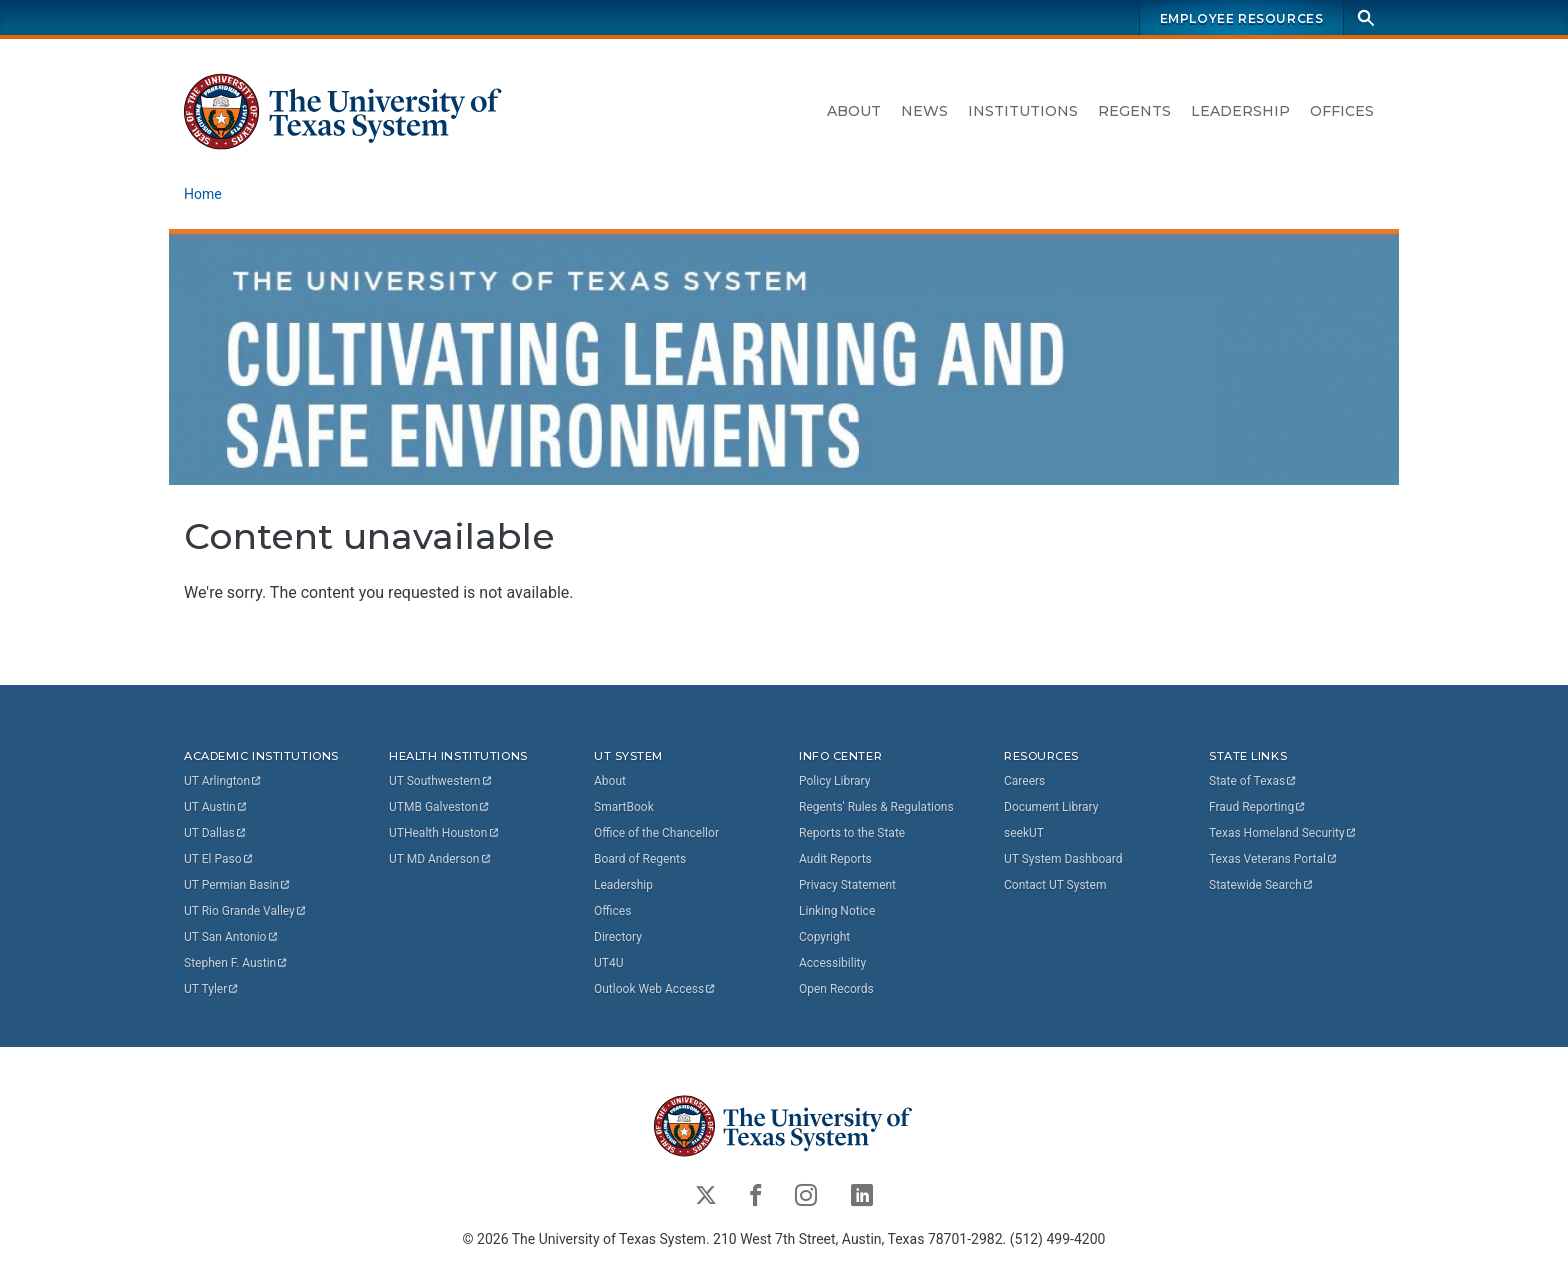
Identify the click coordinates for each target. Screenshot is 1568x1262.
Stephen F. (236, 963)
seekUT (1024, 833)
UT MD (440, 859)
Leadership (1240, 111)
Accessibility (832, 963)
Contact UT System (1055, 885)
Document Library (1051, 807)
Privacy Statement (847, 885)
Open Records (836, 989)
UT (223, 781)
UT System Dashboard (1063, 859)
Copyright (824, 937)
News (924, 111)
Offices (1342, 111)
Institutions (1023, 111)
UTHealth (444, 833)
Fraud (1258, 807)
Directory (618, 937)
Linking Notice (837, 911)
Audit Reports (835, 859)
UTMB (440, 807)
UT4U (608, 963)
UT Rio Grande (246, 911)
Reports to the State (852, 833)
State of (1253, 781)
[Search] (1366, 17)
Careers (1024, 781)
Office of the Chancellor (656, 833)
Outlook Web (655, 989)
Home (203, 194)
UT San (231, 937)
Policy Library (834, 781)
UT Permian (238, 885)
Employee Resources (1242, 18)
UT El (219, 859)
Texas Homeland (1283, 833)
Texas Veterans (1274, 859)
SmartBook (624, 807)
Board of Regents (640, 859)
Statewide (1262, 885)
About (854, 111)
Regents (1134, 111)
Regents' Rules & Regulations (876, 807)
